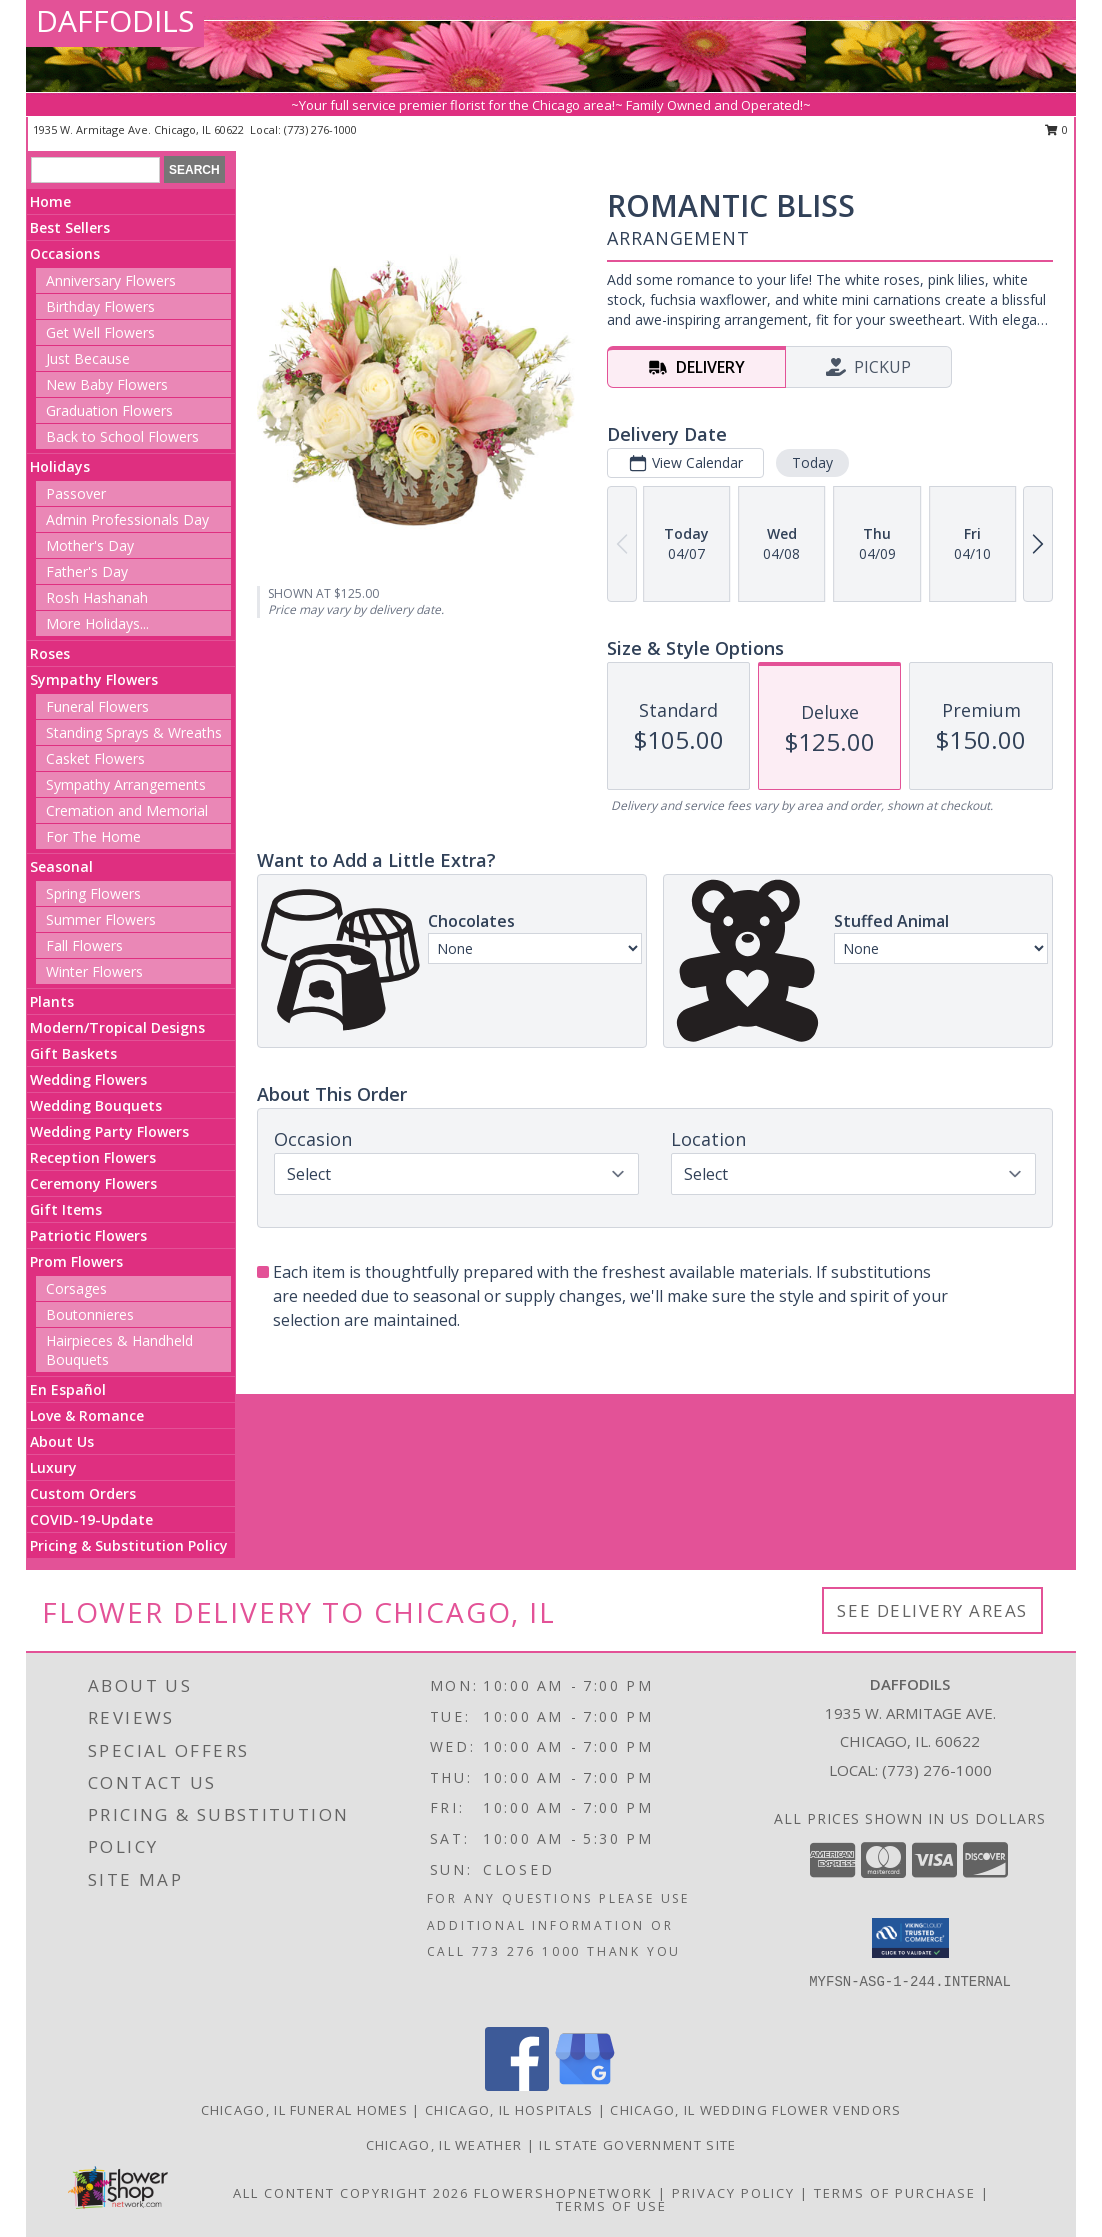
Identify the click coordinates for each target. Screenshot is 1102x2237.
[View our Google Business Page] (585, 2085)
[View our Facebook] (517, 2085)
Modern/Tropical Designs (117, 1027)
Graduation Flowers (109, 410)
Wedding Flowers (88, 1079)
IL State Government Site (637, 2145)
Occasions (65, 253)
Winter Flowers (94, 971)
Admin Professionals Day (127, 519)
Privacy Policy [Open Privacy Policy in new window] (733, 2193)
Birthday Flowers (100, 306)
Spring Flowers (93, 893)
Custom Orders (83, 1493)
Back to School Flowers (122, 436)
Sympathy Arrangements (126, 784)
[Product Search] (95, 170)
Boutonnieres (90, 1314)
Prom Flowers (76, 1261)
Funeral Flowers (97, 706)
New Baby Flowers (107, 384)
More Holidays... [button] (97, 623)
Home (50, 201)
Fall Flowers (84, 945)
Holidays (60, 466)
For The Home (93, 836)
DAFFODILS (115, 20)
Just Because (88, 358)
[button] (910, 1938)
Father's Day (87, 571)
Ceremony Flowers (93, 1183)
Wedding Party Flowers (109, 1131)
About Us (62, 1441)
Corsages (76, 1288)
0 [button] (1056, 129)
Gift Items (66, 1209)
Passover (76, 493)
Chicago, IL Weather (444, 2145)
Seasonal (61, 866)
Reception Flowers (93, 1157)
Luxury (53, 1467)
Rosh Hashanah (97, 597)
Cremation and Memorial (127, 810)
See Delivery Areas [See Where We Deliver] (932, 1610)
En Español (68, 1389)
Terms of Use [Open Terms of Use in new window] (611, 2206)
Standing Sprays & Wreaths (134, 732)
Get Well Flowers (100, 332)
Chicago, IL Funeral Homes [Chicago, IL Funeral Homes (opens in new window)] (305, 2110)
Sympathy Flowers (94, 679)
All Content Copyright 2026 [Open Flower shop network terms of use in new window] (351, 2193)
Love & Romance (87, 1415)
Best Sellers (70, 227)
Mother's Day (90, 545)
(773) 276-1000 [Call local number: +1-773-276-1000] (320, 129)
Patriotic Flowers (88, 1235)
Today (812, 462)
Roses (50, 653)
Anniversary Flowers (111, 280)
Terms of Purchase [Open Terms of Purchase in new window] (895, 2193)
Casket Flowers (95, 758)
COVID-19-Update (91, 1519)
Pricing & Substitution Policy (129, 1545)
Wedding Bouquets (96, 1105)
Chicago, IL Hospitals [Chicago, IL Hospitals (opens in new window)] (509, 2110)
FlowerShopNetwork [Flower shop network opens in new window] (563, 2193)
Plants (52, 1001)
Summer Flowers (101, 919)
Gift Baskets (73, 1053)
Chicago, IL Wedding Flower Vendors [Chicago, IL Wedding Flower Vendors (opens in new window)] (755, 2110)
